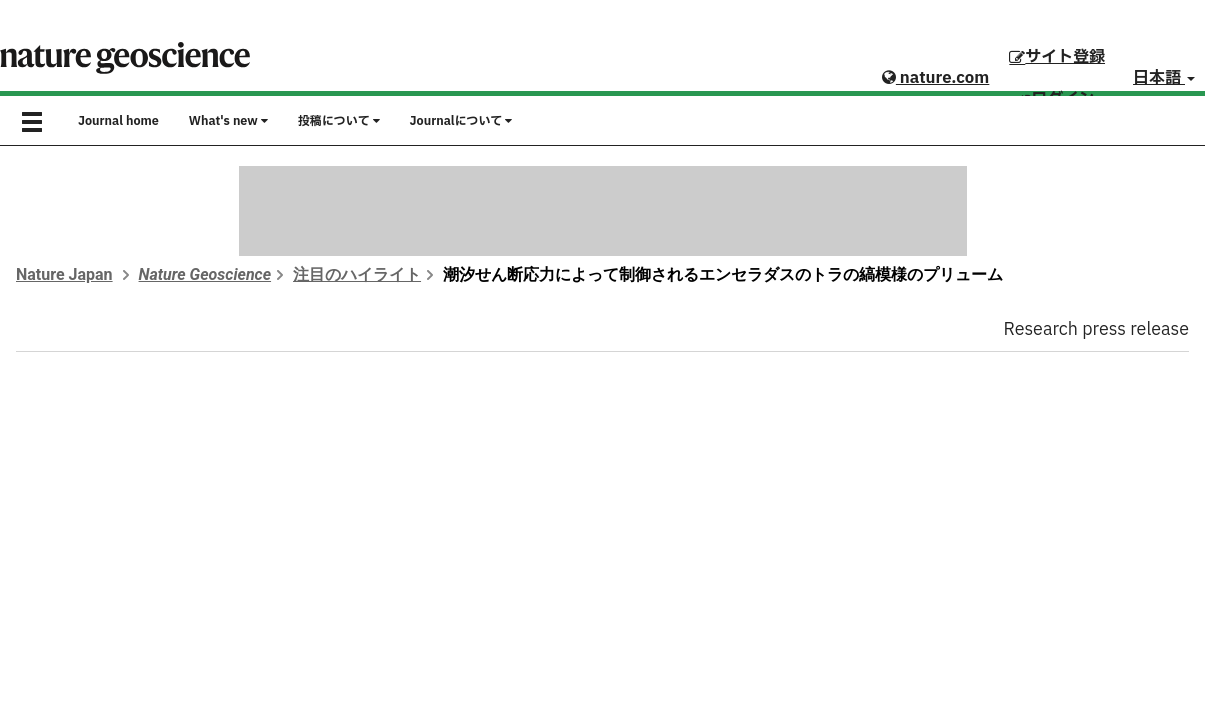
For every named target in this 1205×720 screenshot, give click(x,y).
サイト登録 (1057, 57)
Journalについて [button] (461, 121)
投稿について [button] (339, 121)
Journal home (118, 121)
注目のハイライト (357, 274)
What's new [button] (228, 121)
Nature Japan (64, 274)
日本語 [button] (1164, 78)
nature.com (935, 78)
